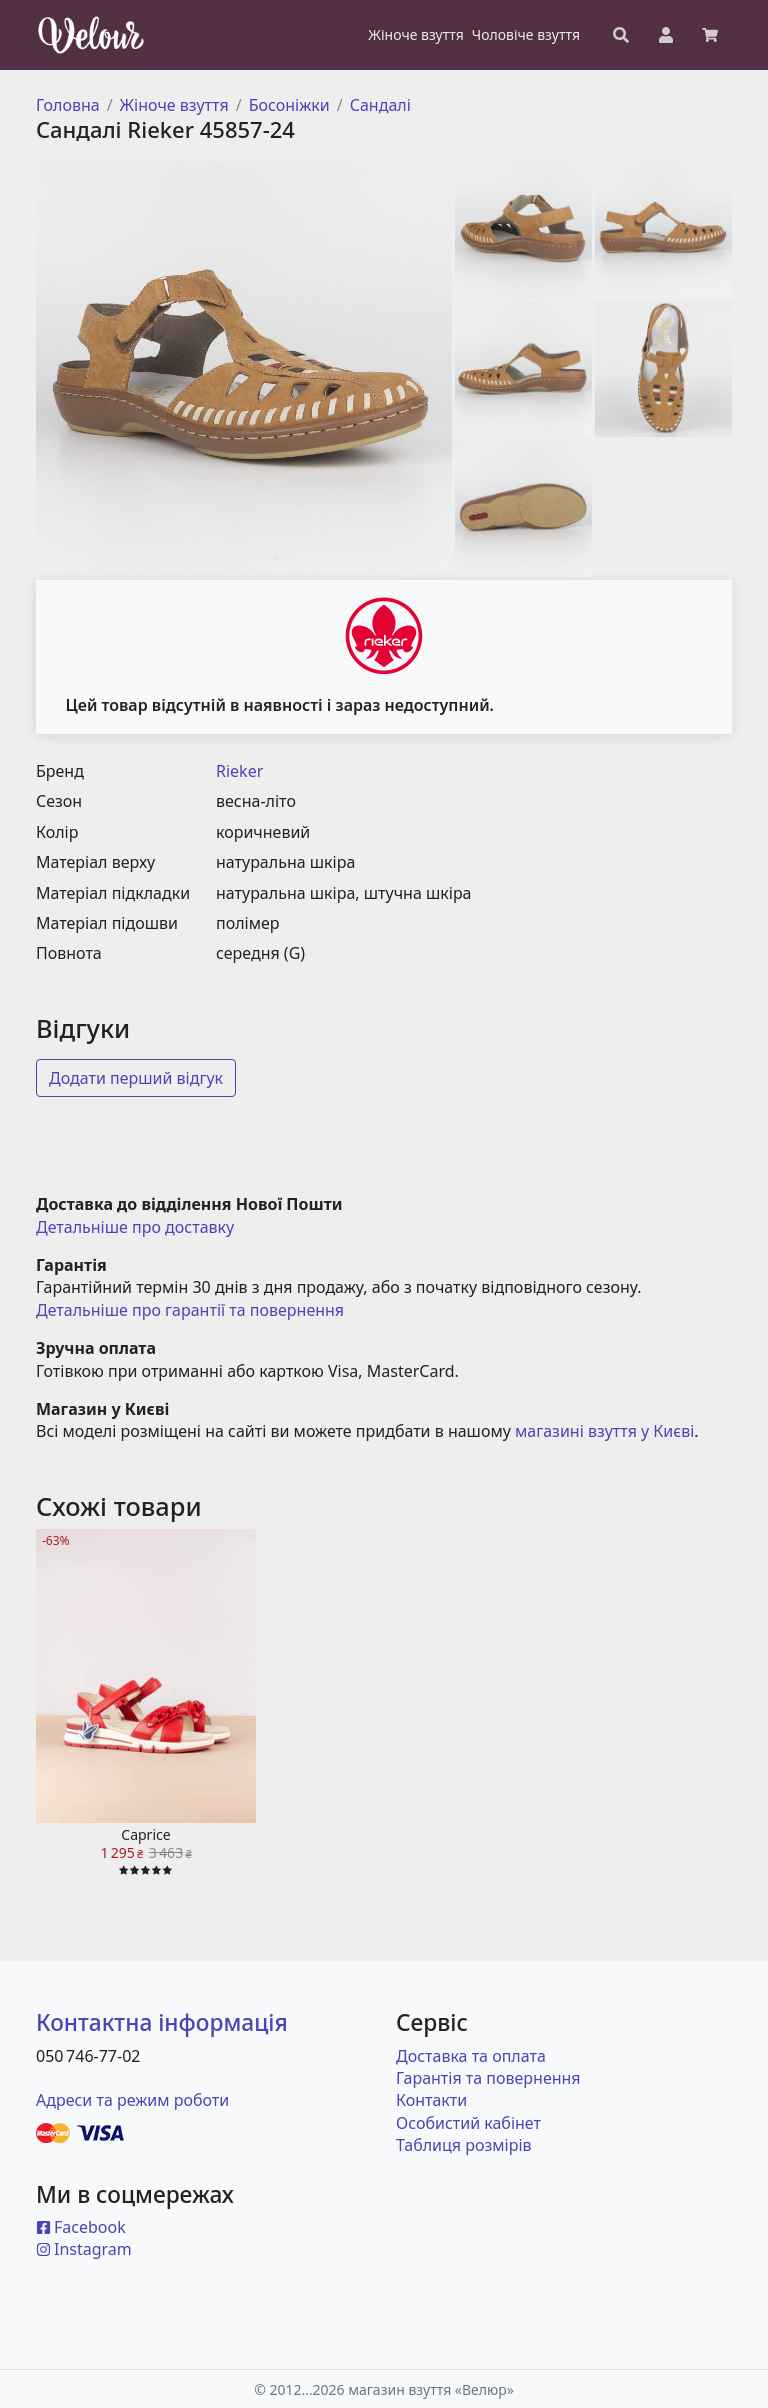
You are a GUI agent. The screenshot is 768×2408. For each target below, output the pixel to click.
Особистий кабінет (468, 2123)
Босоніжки (289, 105)
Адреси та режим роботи (132, 2100)
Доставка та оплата (471, 2056)
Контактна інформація (162, 2022)
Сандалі (380, 105)
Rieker (239, 771)
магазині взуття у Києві (604, 1431)
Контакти (431, 2100)
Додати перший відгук (136, 1078)
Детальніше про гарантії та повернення (190, 1310)
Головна (68, 105)
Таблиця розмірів (464, 2145)
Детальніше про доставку (135, 1227)
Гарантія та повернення (488, 2078)
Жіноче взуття (174, 105)
